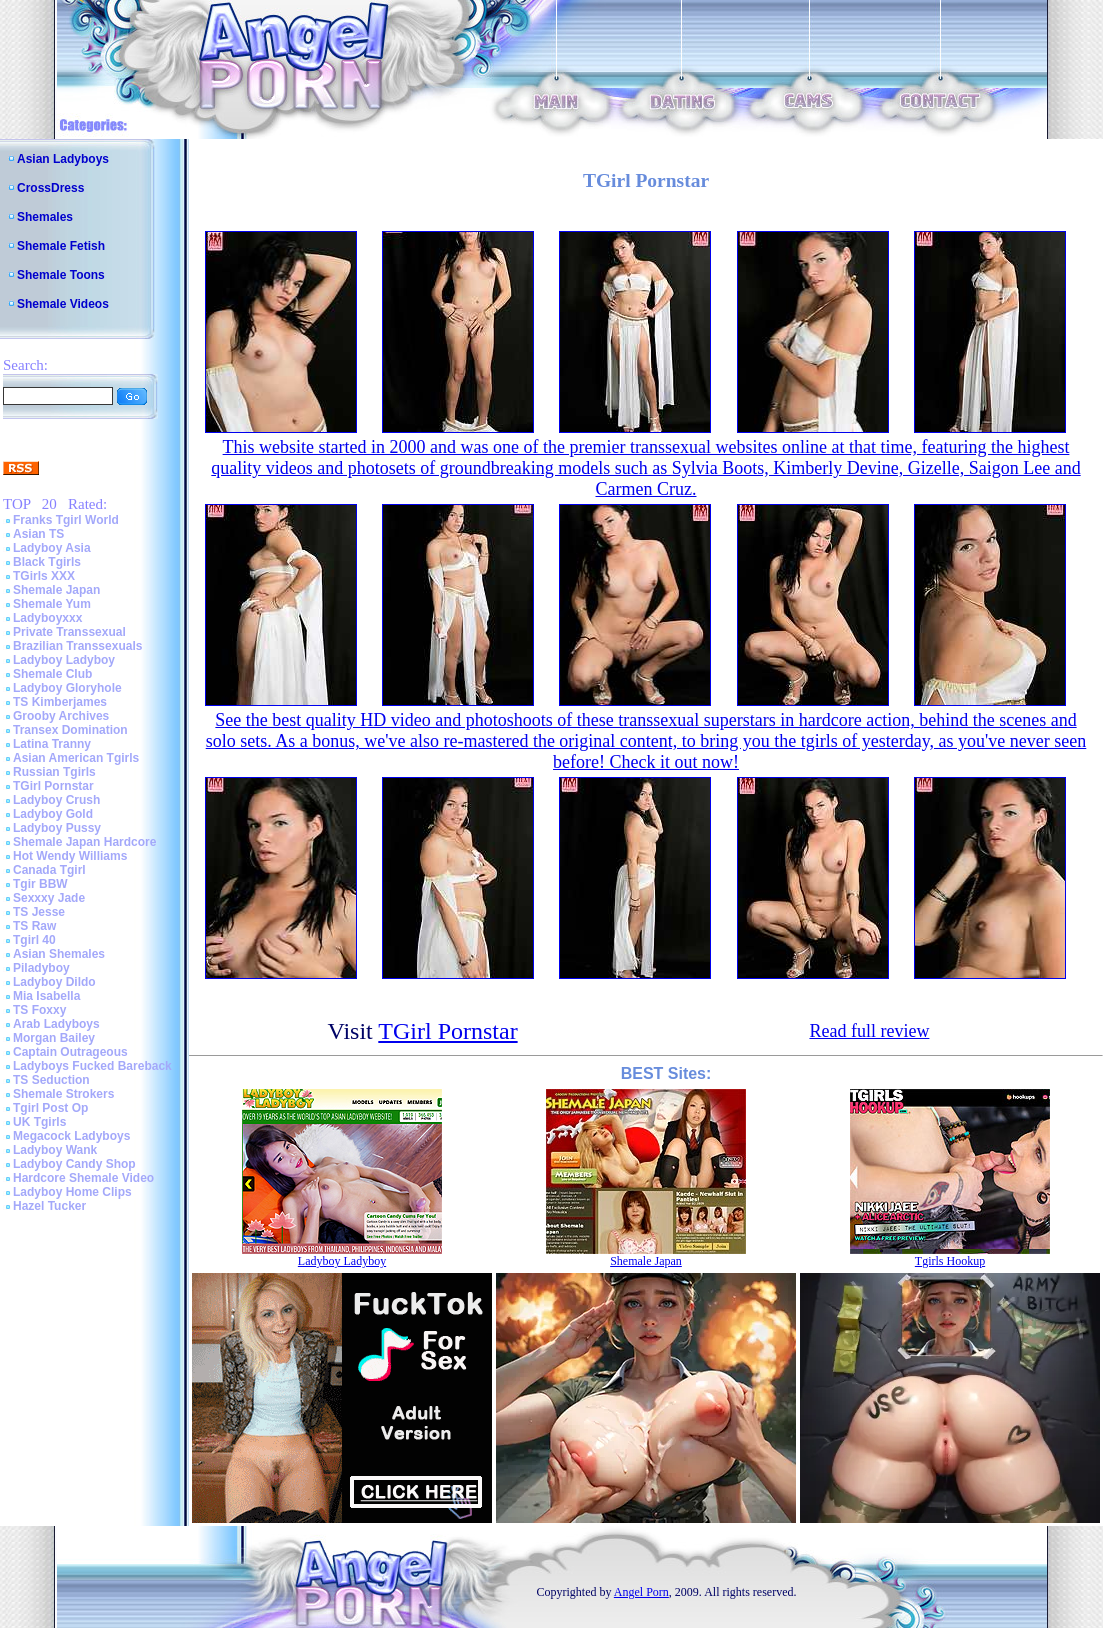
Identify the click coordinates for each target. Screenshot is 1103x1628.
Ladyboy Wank (55, 1150)
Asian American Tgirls (76, 758)
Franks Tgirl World (66, 520)
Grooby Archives (61, 716)
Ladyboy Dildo (54, 982)
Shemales (45, 217)
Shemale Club (52, 674)
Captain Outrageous (70, 1052)
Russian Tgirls (54, 772)
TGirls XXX (44, 576)
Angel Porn (641, 1592)
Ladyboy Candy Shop (74, 1164)
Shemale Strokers (63, 1094)
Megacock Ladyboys (71, 1136)
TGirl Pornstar (53, 786)
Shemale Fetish (61, 246)
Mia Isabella (46, 996)
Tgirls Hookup (950, 1261)
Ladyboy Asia (52, 548)
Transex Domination (70, 730)
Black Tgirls (47, 562)
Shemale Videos (63, 304)
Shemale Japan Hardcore (84, 842)
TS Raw (34, 926)
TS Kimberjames (60, 702)
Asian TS (38, 534)
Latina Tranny (52, 744)
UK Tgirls (39, 1122)
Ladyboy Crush (56, 800)
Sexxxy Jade (49, 898)
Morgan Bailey (54, 1038)
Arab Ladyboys (56, 1024)
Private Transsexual (69, 632)
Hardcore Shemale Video (83, 1178)
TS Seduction (51, 1080)
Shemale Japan (56, 590)
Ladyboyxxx (47, 618)
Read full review (869, 1031)
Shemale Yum (52, 604)
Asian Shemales (59, 954)
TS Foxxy (39, 1010)
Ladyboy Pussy (57, 828)
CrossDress (50, 188)
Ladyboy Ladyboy (64, 660)
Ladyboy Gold (53, 814)
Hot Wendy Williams (70, 856)
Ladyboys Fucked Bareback (92, 1066)
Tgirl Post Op (50, 1108)
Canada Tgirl (49, 870)
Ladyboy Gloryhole (67, 688)
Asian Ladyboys (63, 159)
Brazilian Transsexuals (77, 646)
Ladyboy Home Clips (72, 1192)
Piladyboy (41, 968)
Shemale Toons (61, 275)
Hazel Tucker (49, 1206)
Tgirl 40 (34, 940)
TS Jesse (39, 912)
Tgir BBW (40, 884)
